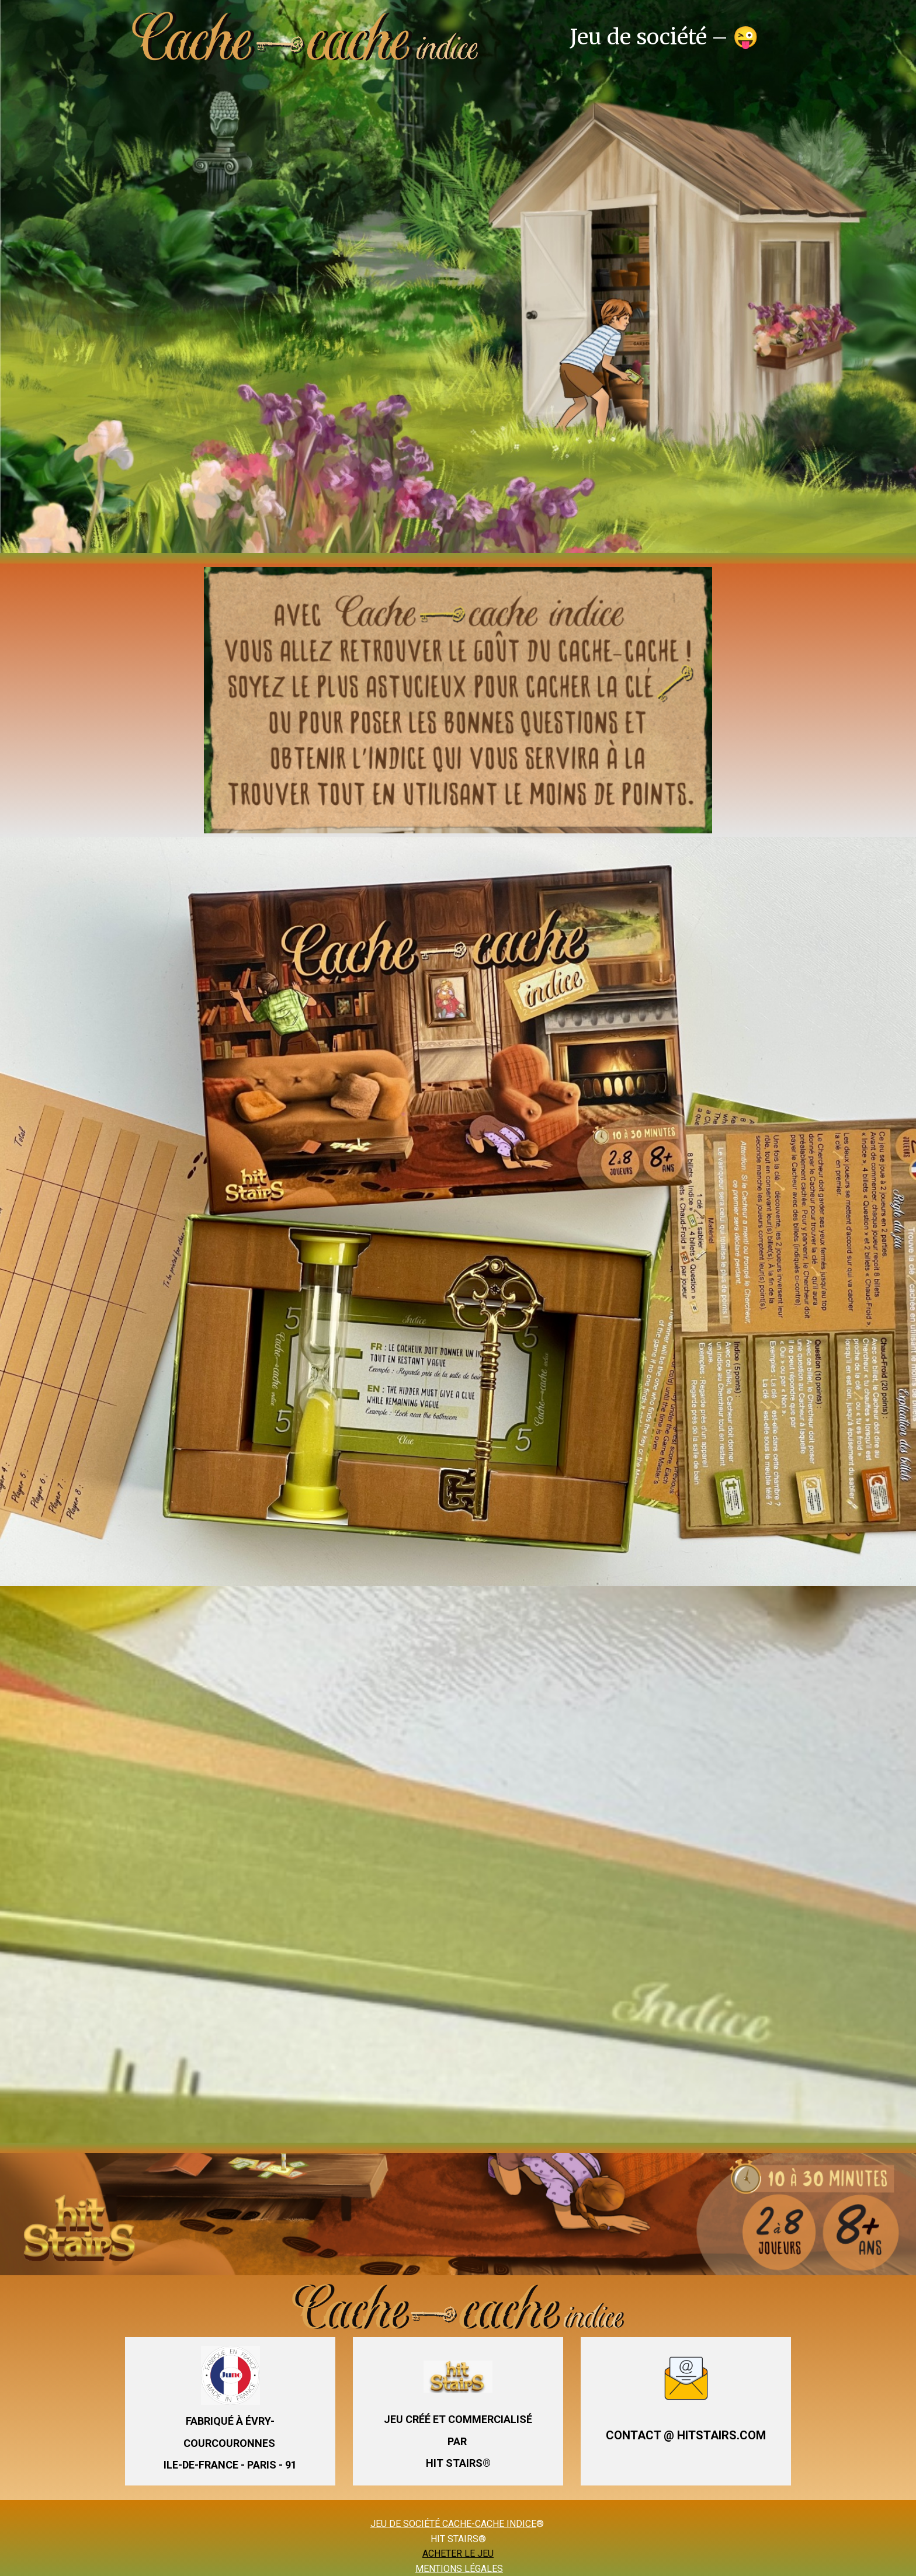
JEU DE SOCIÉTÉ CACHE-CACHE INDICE (453, 2523)
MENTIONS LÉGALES (459, 2568)
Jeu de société (638, 37)
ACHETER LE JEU (458, 2553)
